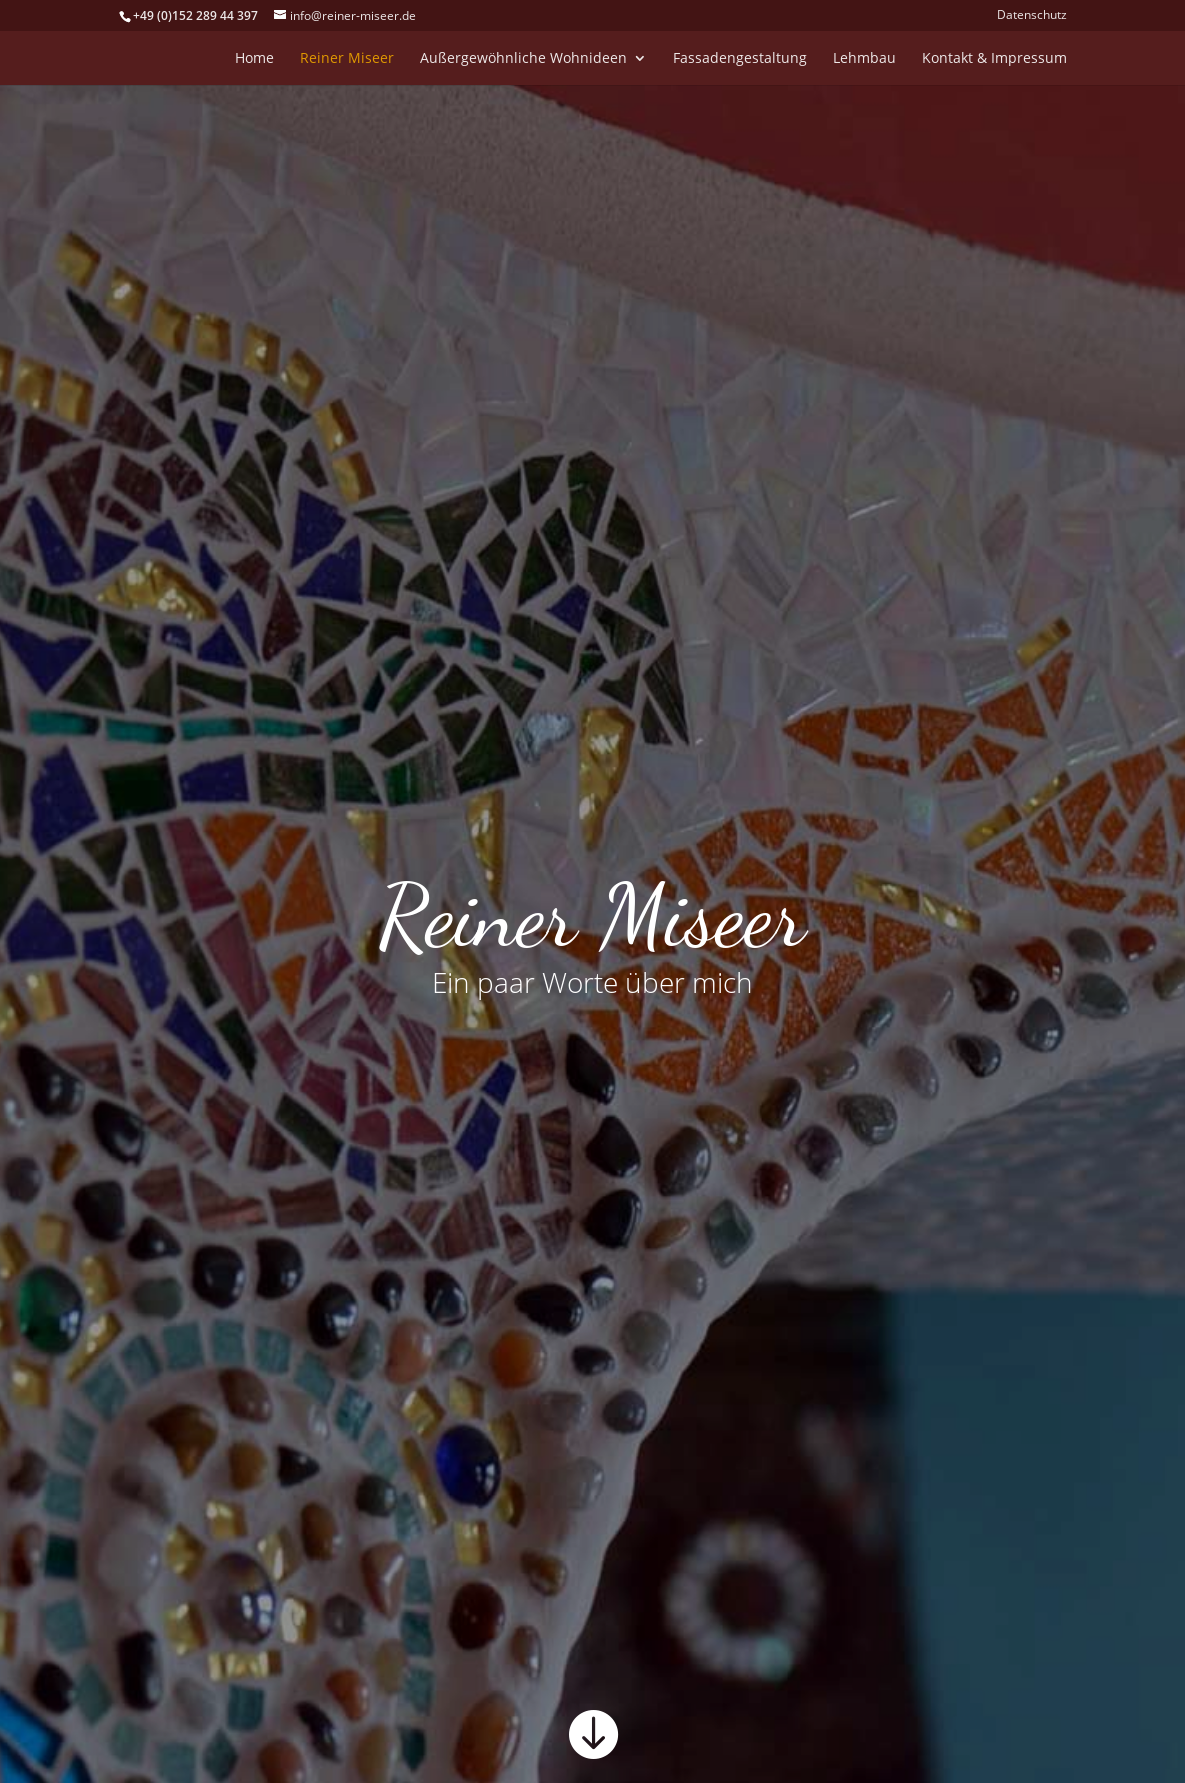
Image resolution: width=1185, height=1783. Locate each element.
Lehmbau (864, 59)
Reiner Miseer (347, 59)
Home (254, 59)
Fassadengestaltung (740, 59)
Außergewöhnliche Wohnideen (523, 59)
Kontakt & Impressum (994, 59)
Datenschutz (1032, 16)
